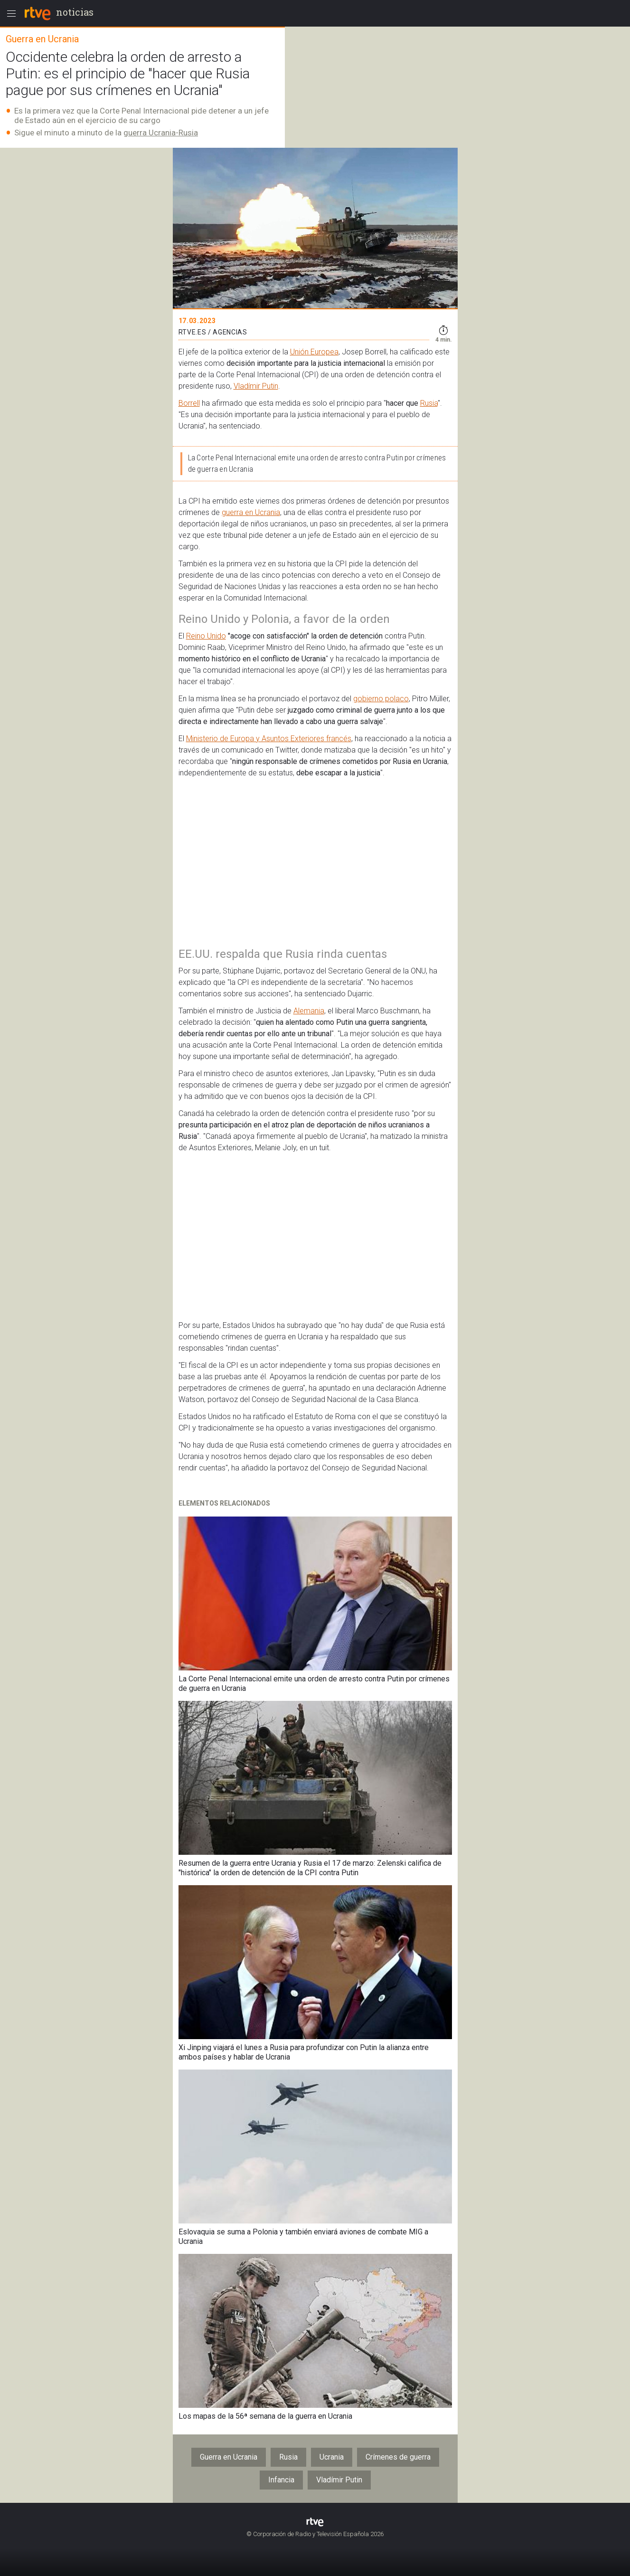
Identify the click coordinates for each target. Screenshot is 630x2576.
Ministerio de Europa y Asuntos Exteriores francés (268, 738)
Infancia (281, 2479)
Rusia (429, 403)
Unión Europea (314, 351)
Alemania (308, 1010)
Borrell (189, 403)
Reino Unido (206, 635)
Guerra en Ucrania (228, 2457)
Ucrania (332, 2457)
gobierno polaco (381, 698)
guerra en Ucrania (251, 512)
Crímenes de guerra (398, 2457)
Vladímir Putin (256, 386)
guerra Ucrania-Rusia (160, 132)
